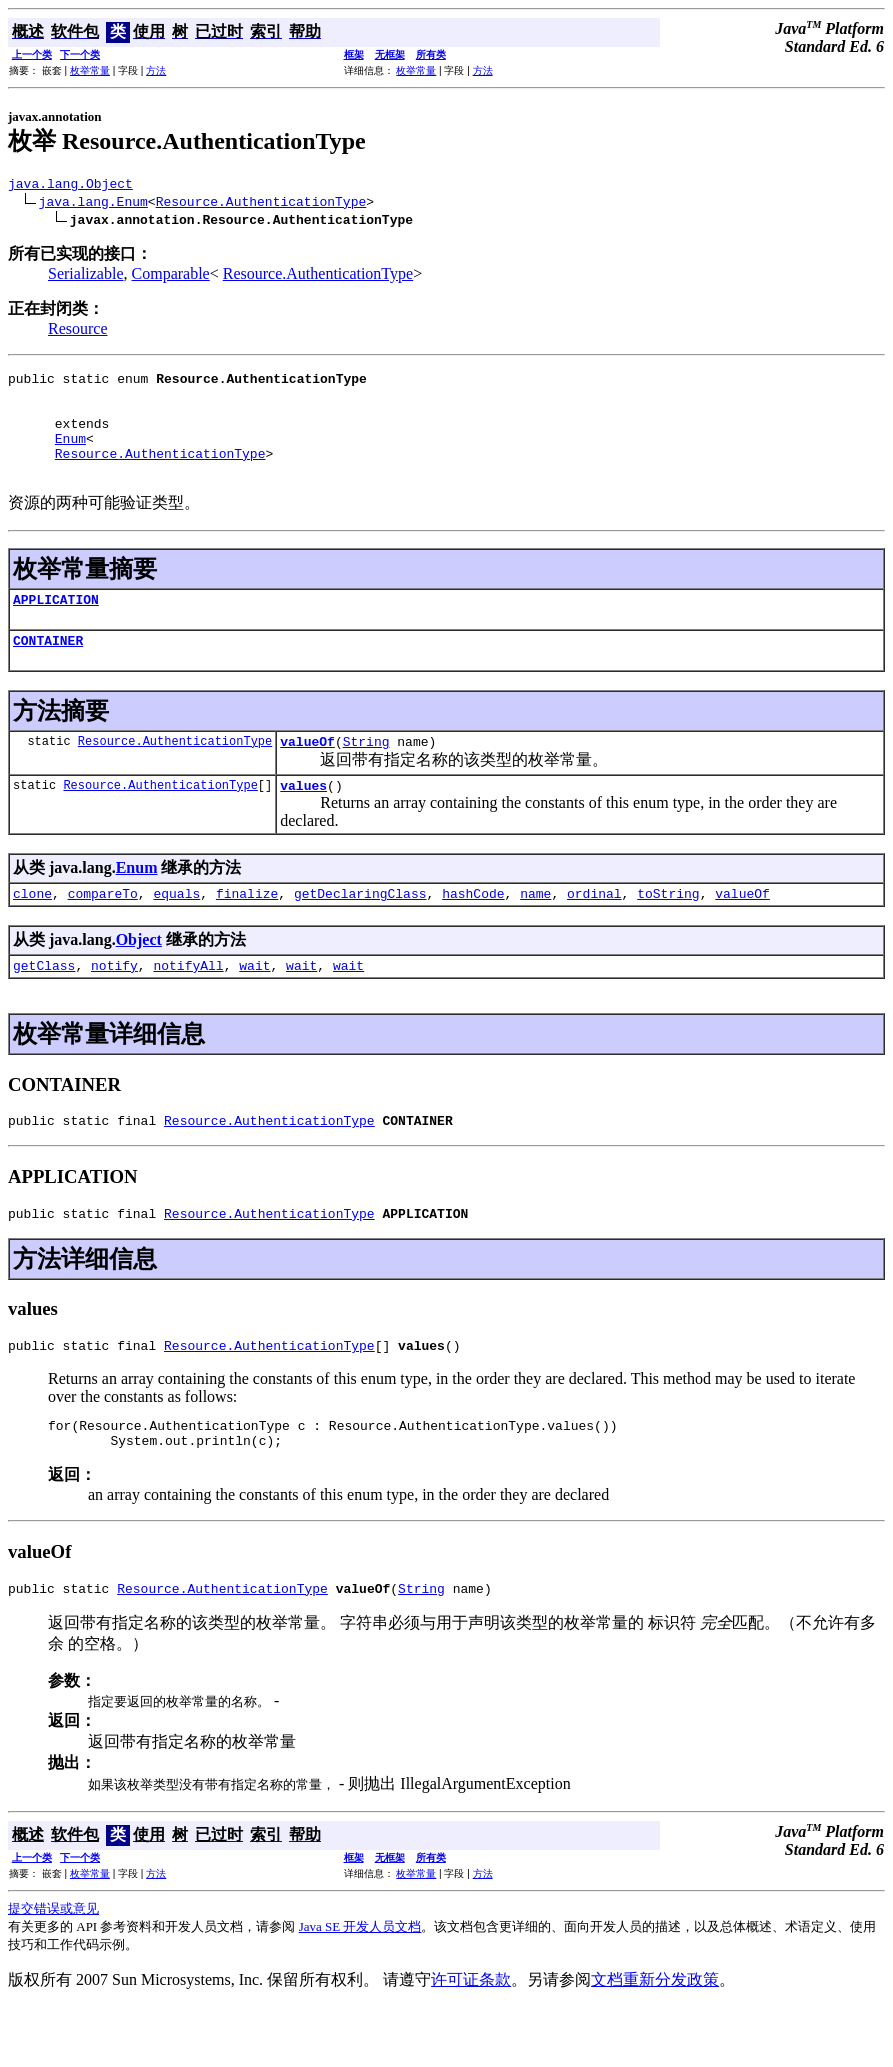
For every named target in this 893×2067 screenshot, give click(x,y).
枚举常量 (90, 70)
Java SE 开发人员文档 (360, 1986)
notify (114, 1007)
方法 (156, 70)
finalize (247, 932)
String (366, 774)
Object (139, 978)
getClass (44, 1007)
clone (32, 932)
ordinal (594, 932)
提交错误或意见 (53, 1968)
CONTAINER (48, 670)
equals (176, 932)
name (535, 932)
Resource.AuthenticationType (261, 204)
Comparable (171, 276)
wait (254, 1007)
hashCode (473, 932)
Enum (70, 456)
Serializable (86, 276)
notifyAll (188, 1007)
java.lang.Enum (93, 204)
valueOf (307, 774)
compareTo (103, 932)
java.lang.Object (70, 186)
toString (668, 932)
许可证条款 (471, 2039)
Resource (78, 331)
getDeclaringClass (360, 932)
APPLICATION (56, 626)
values (303, 821)
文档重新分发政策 (655, 2039)
